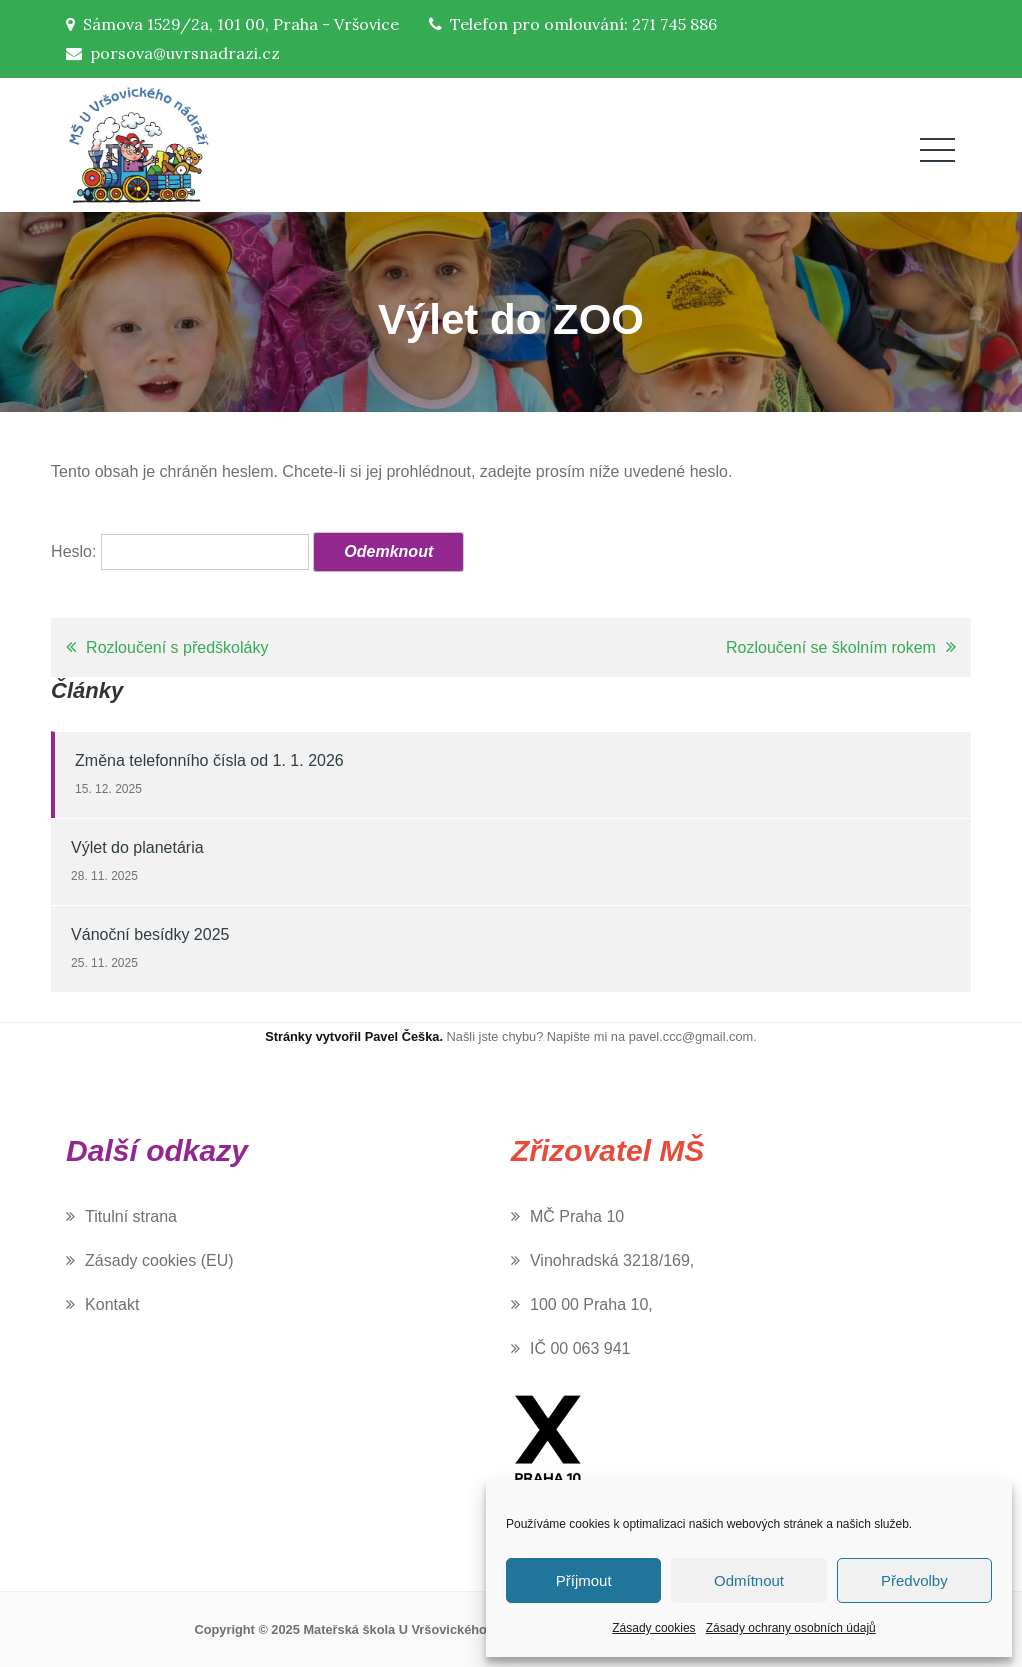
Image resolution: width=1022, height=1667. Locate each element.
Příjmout (584, 1580)
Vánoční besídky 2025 (150, 934)
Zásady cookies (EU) (159, 1260)
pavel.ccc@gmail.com (691, 1036)
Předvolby (914, 1580)
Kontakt (112, 1304)
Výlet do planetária (137, 847)
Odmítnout (749, 1580)
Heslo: (180, 551)
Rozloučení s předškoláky (177, 647)
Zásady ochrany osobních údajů (791, 1628)
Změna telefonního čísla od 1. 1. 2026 (209, 760)
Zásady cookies (653, 1628)
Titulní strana (131, 1216)
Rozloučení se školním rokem (831, 647)
